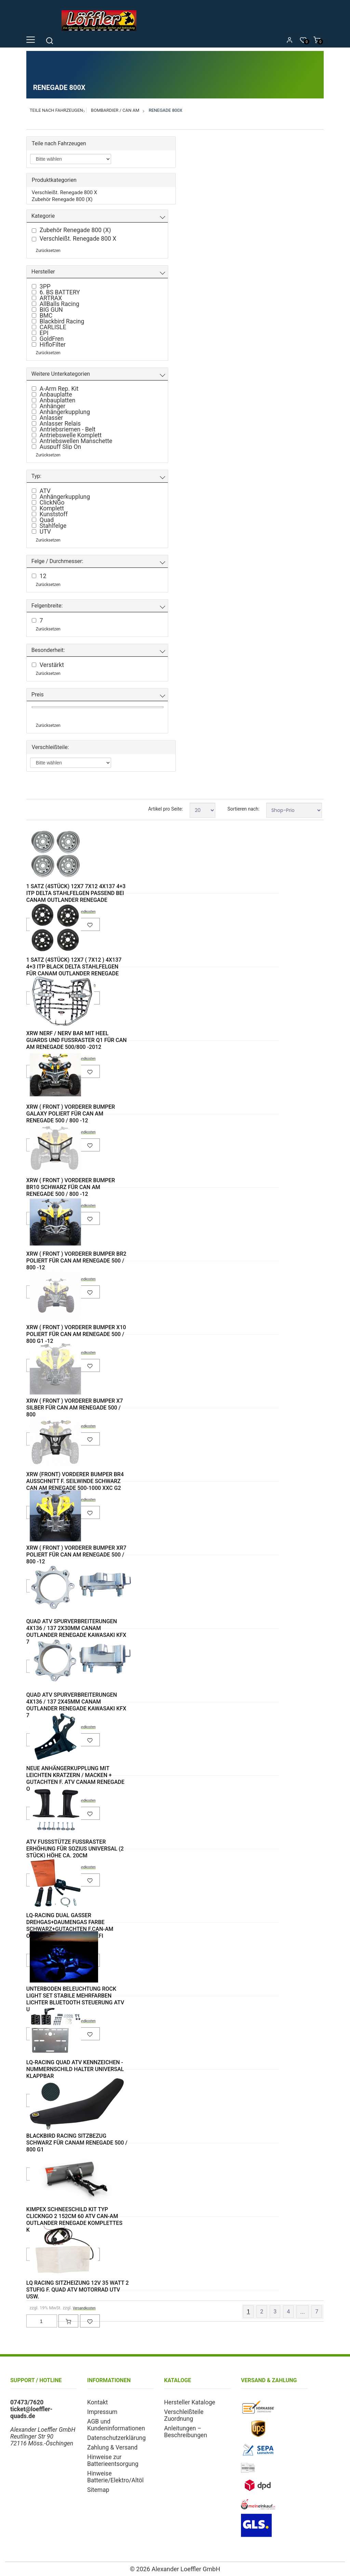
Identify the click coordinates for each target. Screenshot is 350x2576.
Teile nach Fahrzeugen (56, 110)
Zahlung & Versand (112, 2447)
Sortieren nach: (243, 809)
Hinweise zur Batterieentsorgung (112, 2460)
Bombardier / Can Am (115, 110)
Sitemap (98, 2489)
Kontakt (97, 2402)
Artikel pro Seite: (165, 809)
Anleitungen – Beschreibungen (185, 2432)
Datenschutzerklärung (116, 2437)
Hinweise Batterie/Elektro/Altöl (115, 2477)
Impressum (102, 2411)
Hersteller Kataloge (189, 2402)
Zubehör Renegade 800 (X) (62, 199)
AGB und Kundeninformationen (116, 2425)
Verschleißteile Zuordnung (183, 2415)
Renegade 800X (166, 110)
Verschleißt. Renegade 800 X (64, 192)
